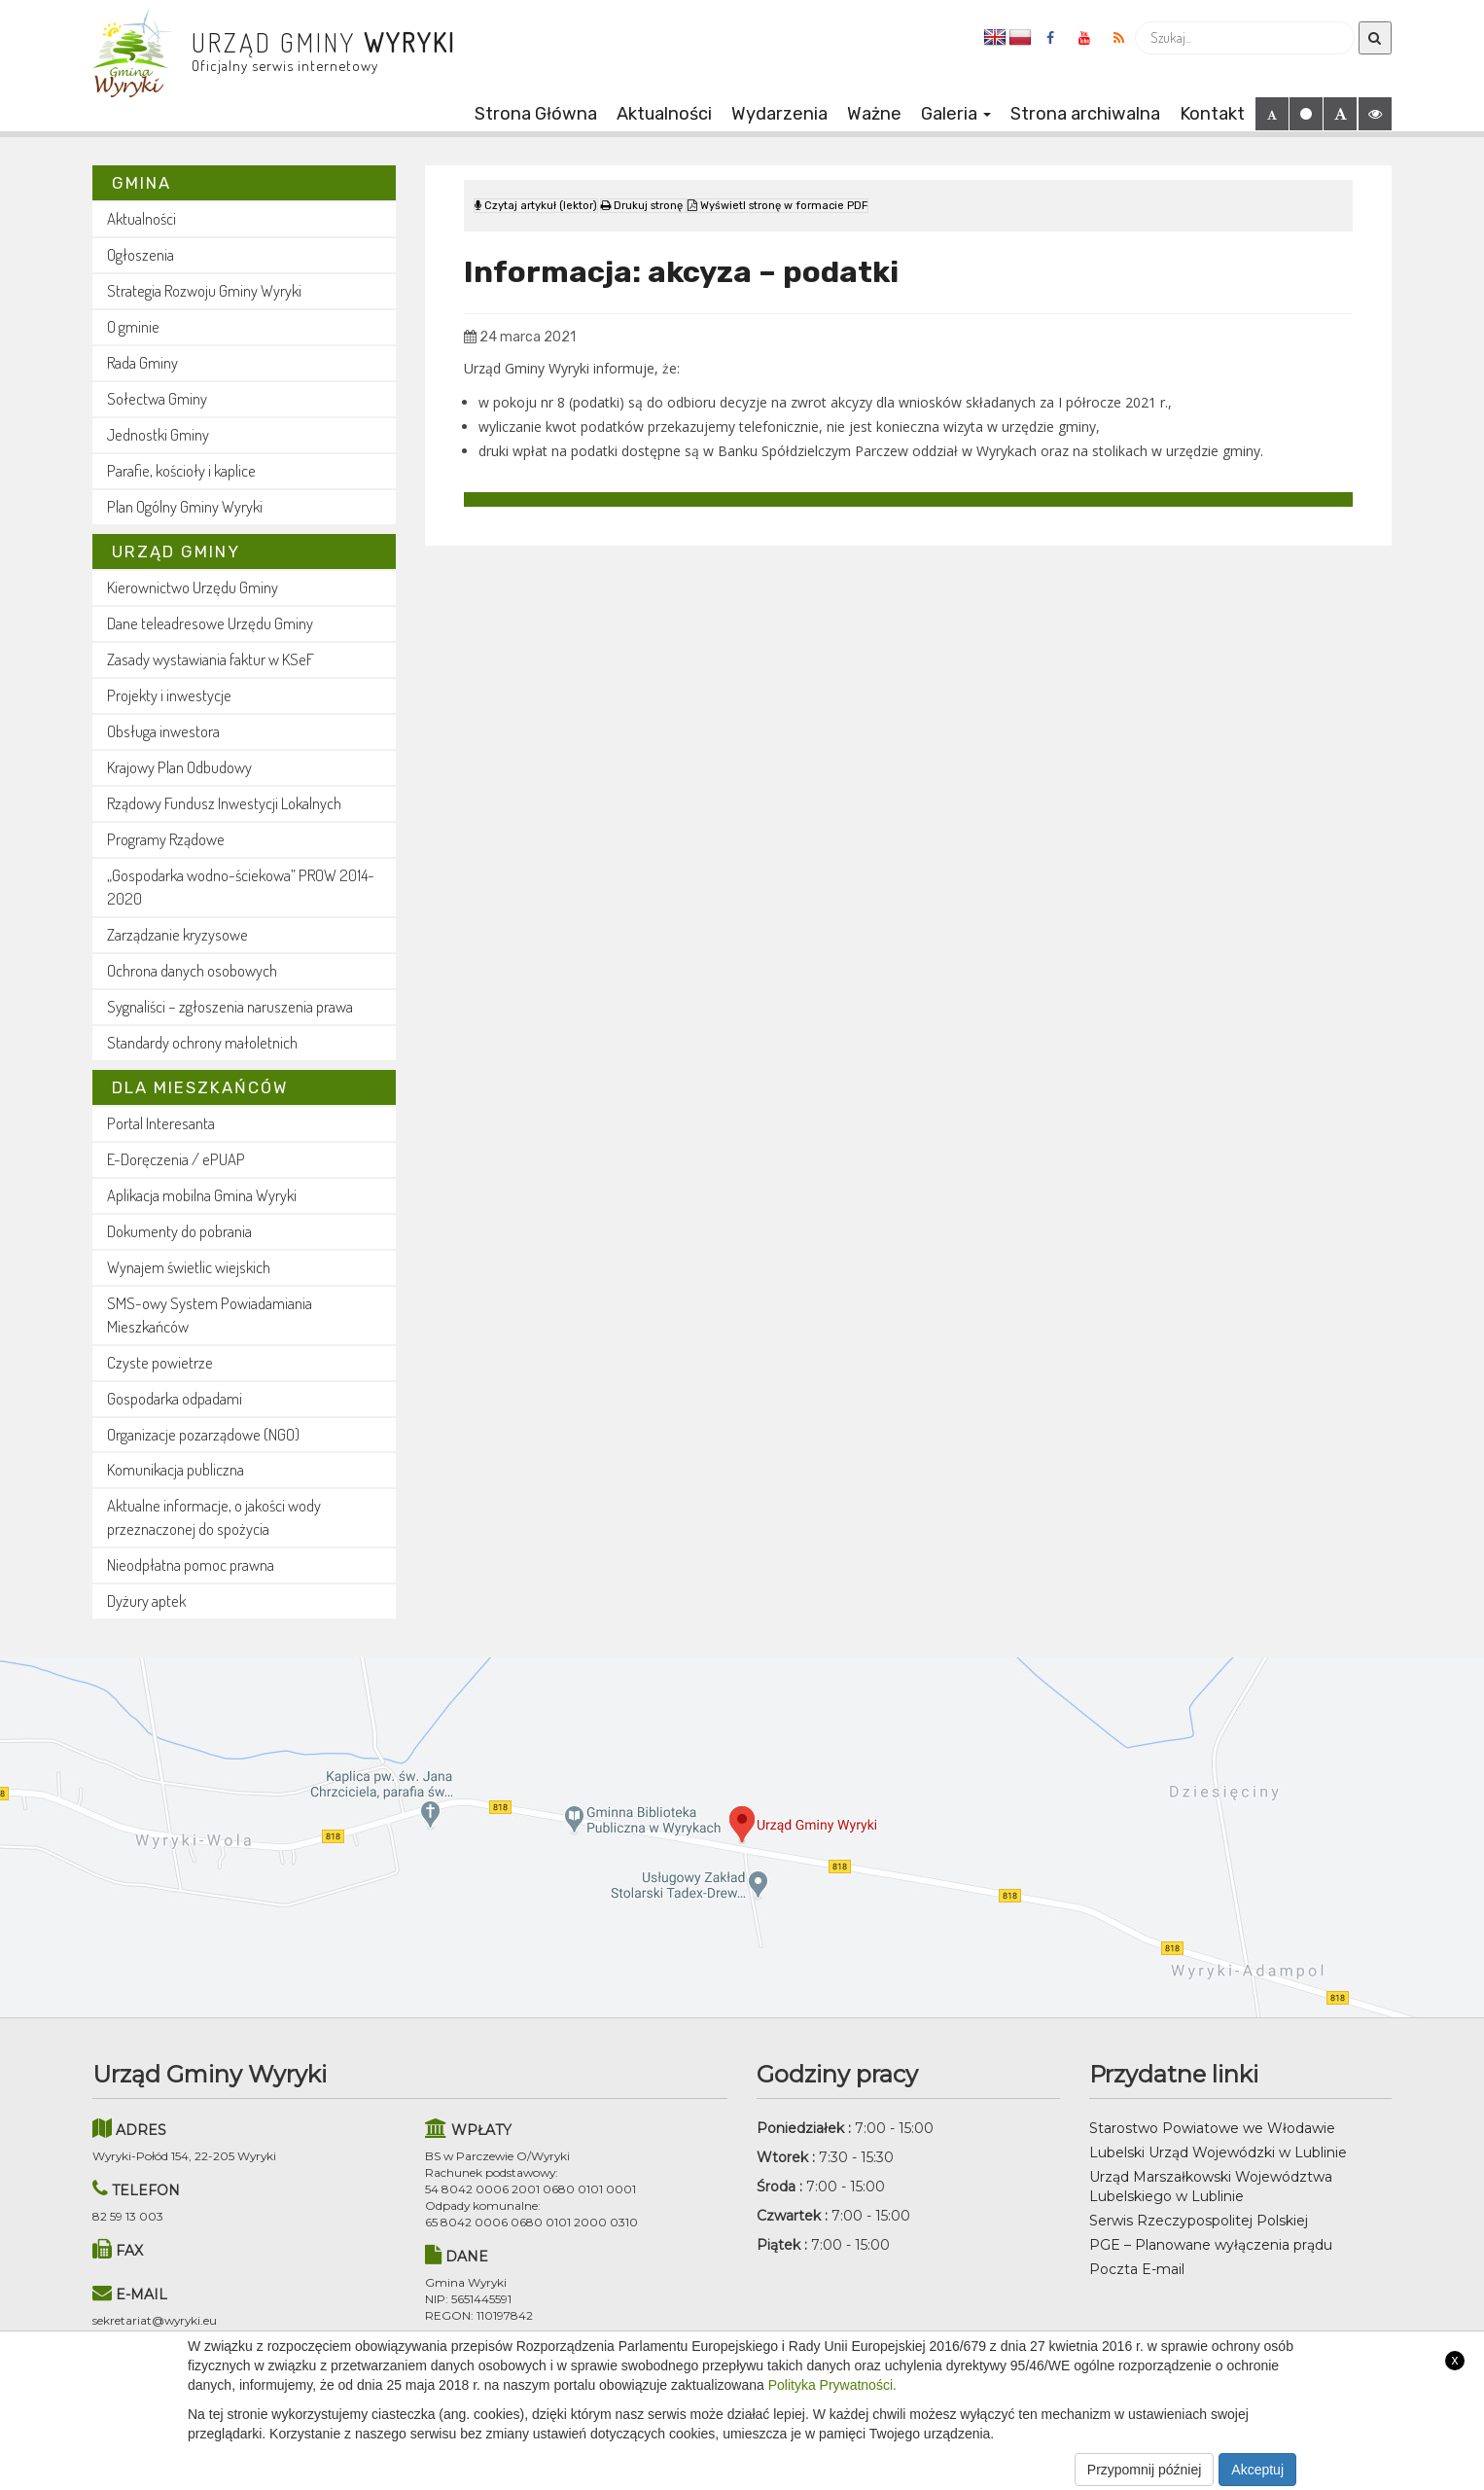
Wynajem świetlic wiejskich (188, 1267)
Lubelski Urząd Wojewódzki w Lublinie (1218, 2152)
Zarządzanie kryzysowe (177, 934)
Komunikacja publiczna (175, 1469)
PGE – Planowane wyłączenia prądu (1210, 2245)
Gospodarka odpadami (174, 1398)
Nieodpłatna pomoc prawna (190, 1564)
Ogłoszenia (140, 254)
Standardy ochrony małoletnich (202, 1042)
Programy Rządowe (166, 839)
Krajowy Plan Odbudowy (179, 767)
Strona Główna (536, 113)
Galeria (956, 113)
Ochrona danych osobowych (192, 970)
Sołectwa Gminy (157, 398)
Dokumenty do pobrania (179, 1231)
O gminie (133, 326)
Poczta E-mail (1136, 2269)
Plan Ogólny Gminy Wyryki (185, 506)
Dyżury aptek (146, 1600)
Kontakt (1212, 113)
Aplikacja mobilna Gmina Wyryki (202, 1195)
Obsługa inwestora (163, 731)
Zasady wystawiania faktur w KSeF (210, 659)
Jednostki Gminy (158, 434)
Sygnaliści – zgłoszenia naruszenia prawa (230, 1006)
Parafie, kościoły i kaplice (181, 470)
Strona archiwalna (1085, 113)
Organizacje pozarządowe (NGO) (203, 1434)
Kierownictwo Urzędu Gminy (192, 587)
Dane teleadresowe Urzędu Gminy (210, 623)
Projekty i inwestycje (169, 695)
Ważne (874, 113)
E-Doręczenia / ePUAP (176, 1159)
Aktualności (664, 113)
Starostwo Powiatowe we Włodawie (1212, 2128)
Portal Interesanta (161, 1123)
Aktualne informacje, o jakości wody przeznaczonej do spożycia (214, 1517)
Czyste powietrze (160, 1362)
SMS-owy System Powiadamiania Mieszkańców (209, 1314)
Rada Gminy (142, 362)
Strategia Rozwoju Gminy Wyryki (204, 290)
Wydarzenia (779, 113)
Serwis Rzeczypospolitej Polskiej (1198, 2220)
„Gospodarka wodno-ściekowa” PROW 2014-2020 (240, 886)
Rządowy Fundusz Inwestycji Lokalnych (224, 803)
